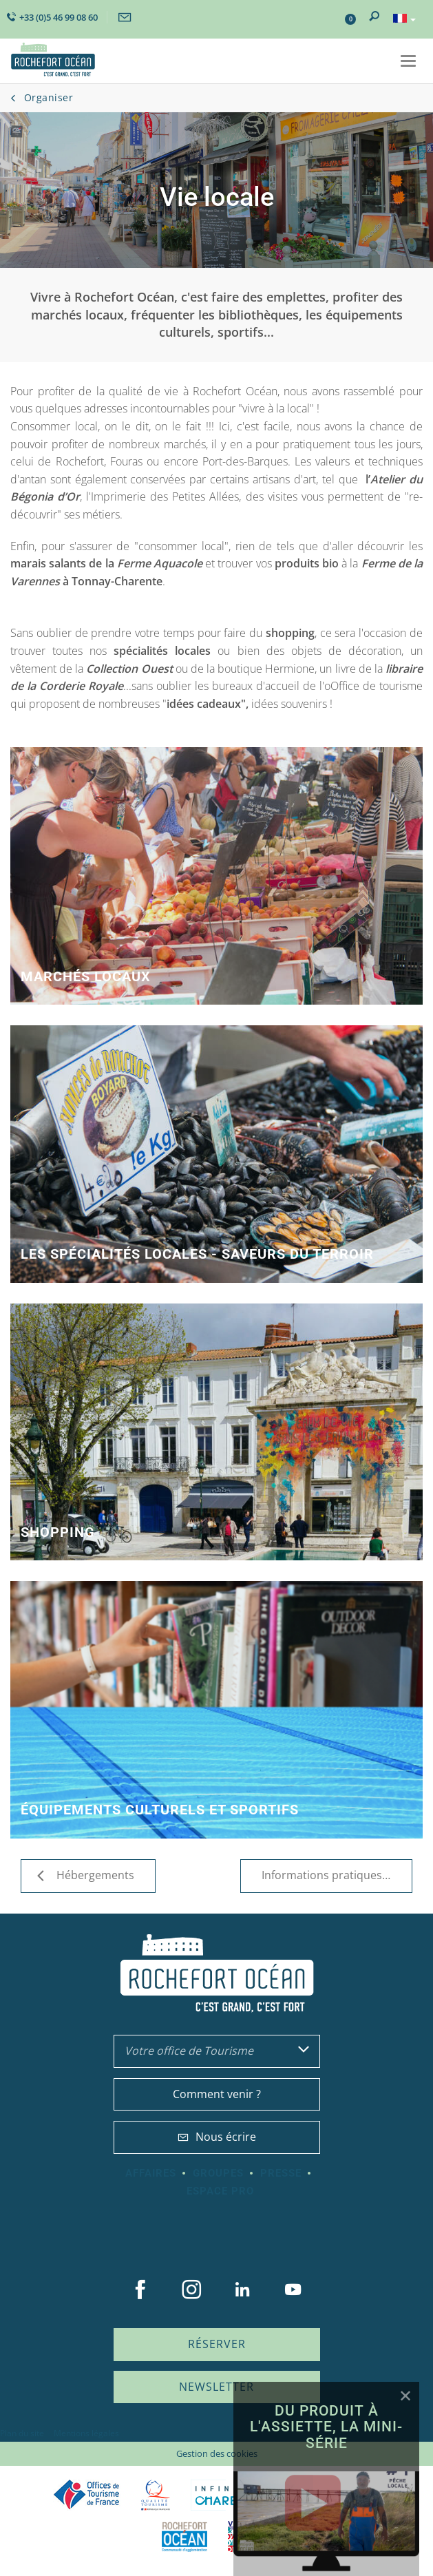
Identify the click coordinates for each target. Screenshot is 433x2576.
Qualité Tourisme (155, 2495)
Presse (281, 2173)
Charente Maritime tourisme (233, 2495)
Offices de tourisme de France (86, 2495)
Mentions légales (86, 2433)
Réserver (217, 2344)
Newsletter (216, 2386)
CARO (184, 2536)
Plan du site (22, 2433)
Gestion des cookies (216, 2453)
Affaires (150, 2173)
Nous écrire (217, 2136)
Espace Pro (220, 2191)
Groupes (218, 2173)
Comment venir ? (217, 2094)
